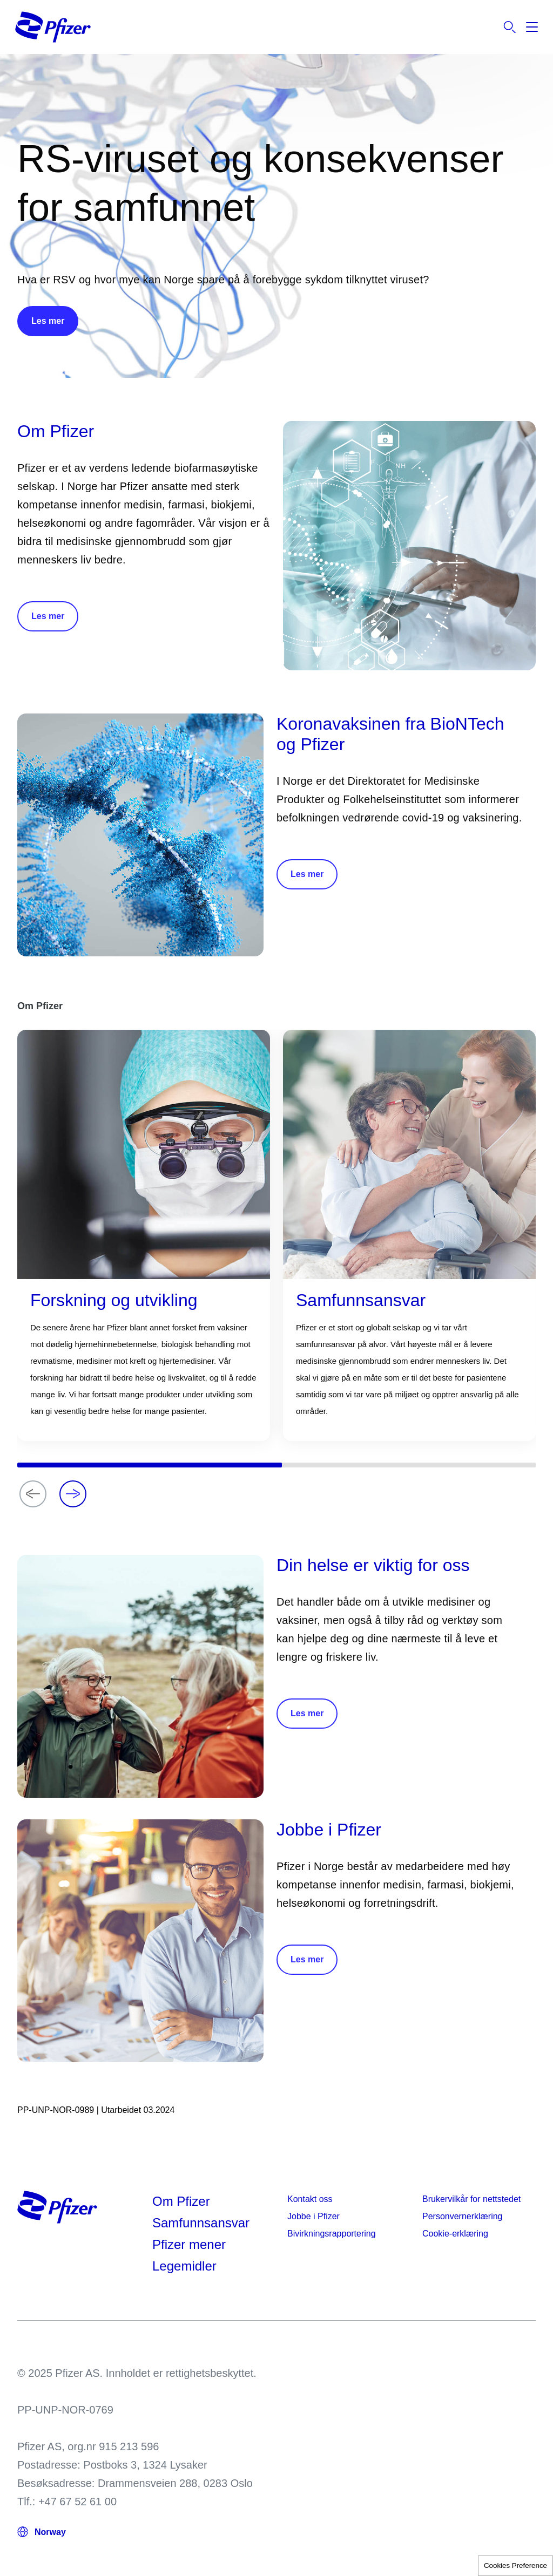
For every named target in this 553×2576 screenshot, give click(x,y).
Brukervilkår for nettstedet (471, 2199)
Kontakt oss (310, 2199)
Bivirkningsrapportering (331, 2233)
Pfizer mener (189, 2244)
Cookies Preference (515, 2565)
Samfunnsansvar (200, 2222)
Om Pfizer (181, 2201)
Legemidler (184, 2266)
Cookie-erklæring (455, 2233)
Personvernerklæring (462, 2216)
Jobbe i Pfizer (313, 2216)
